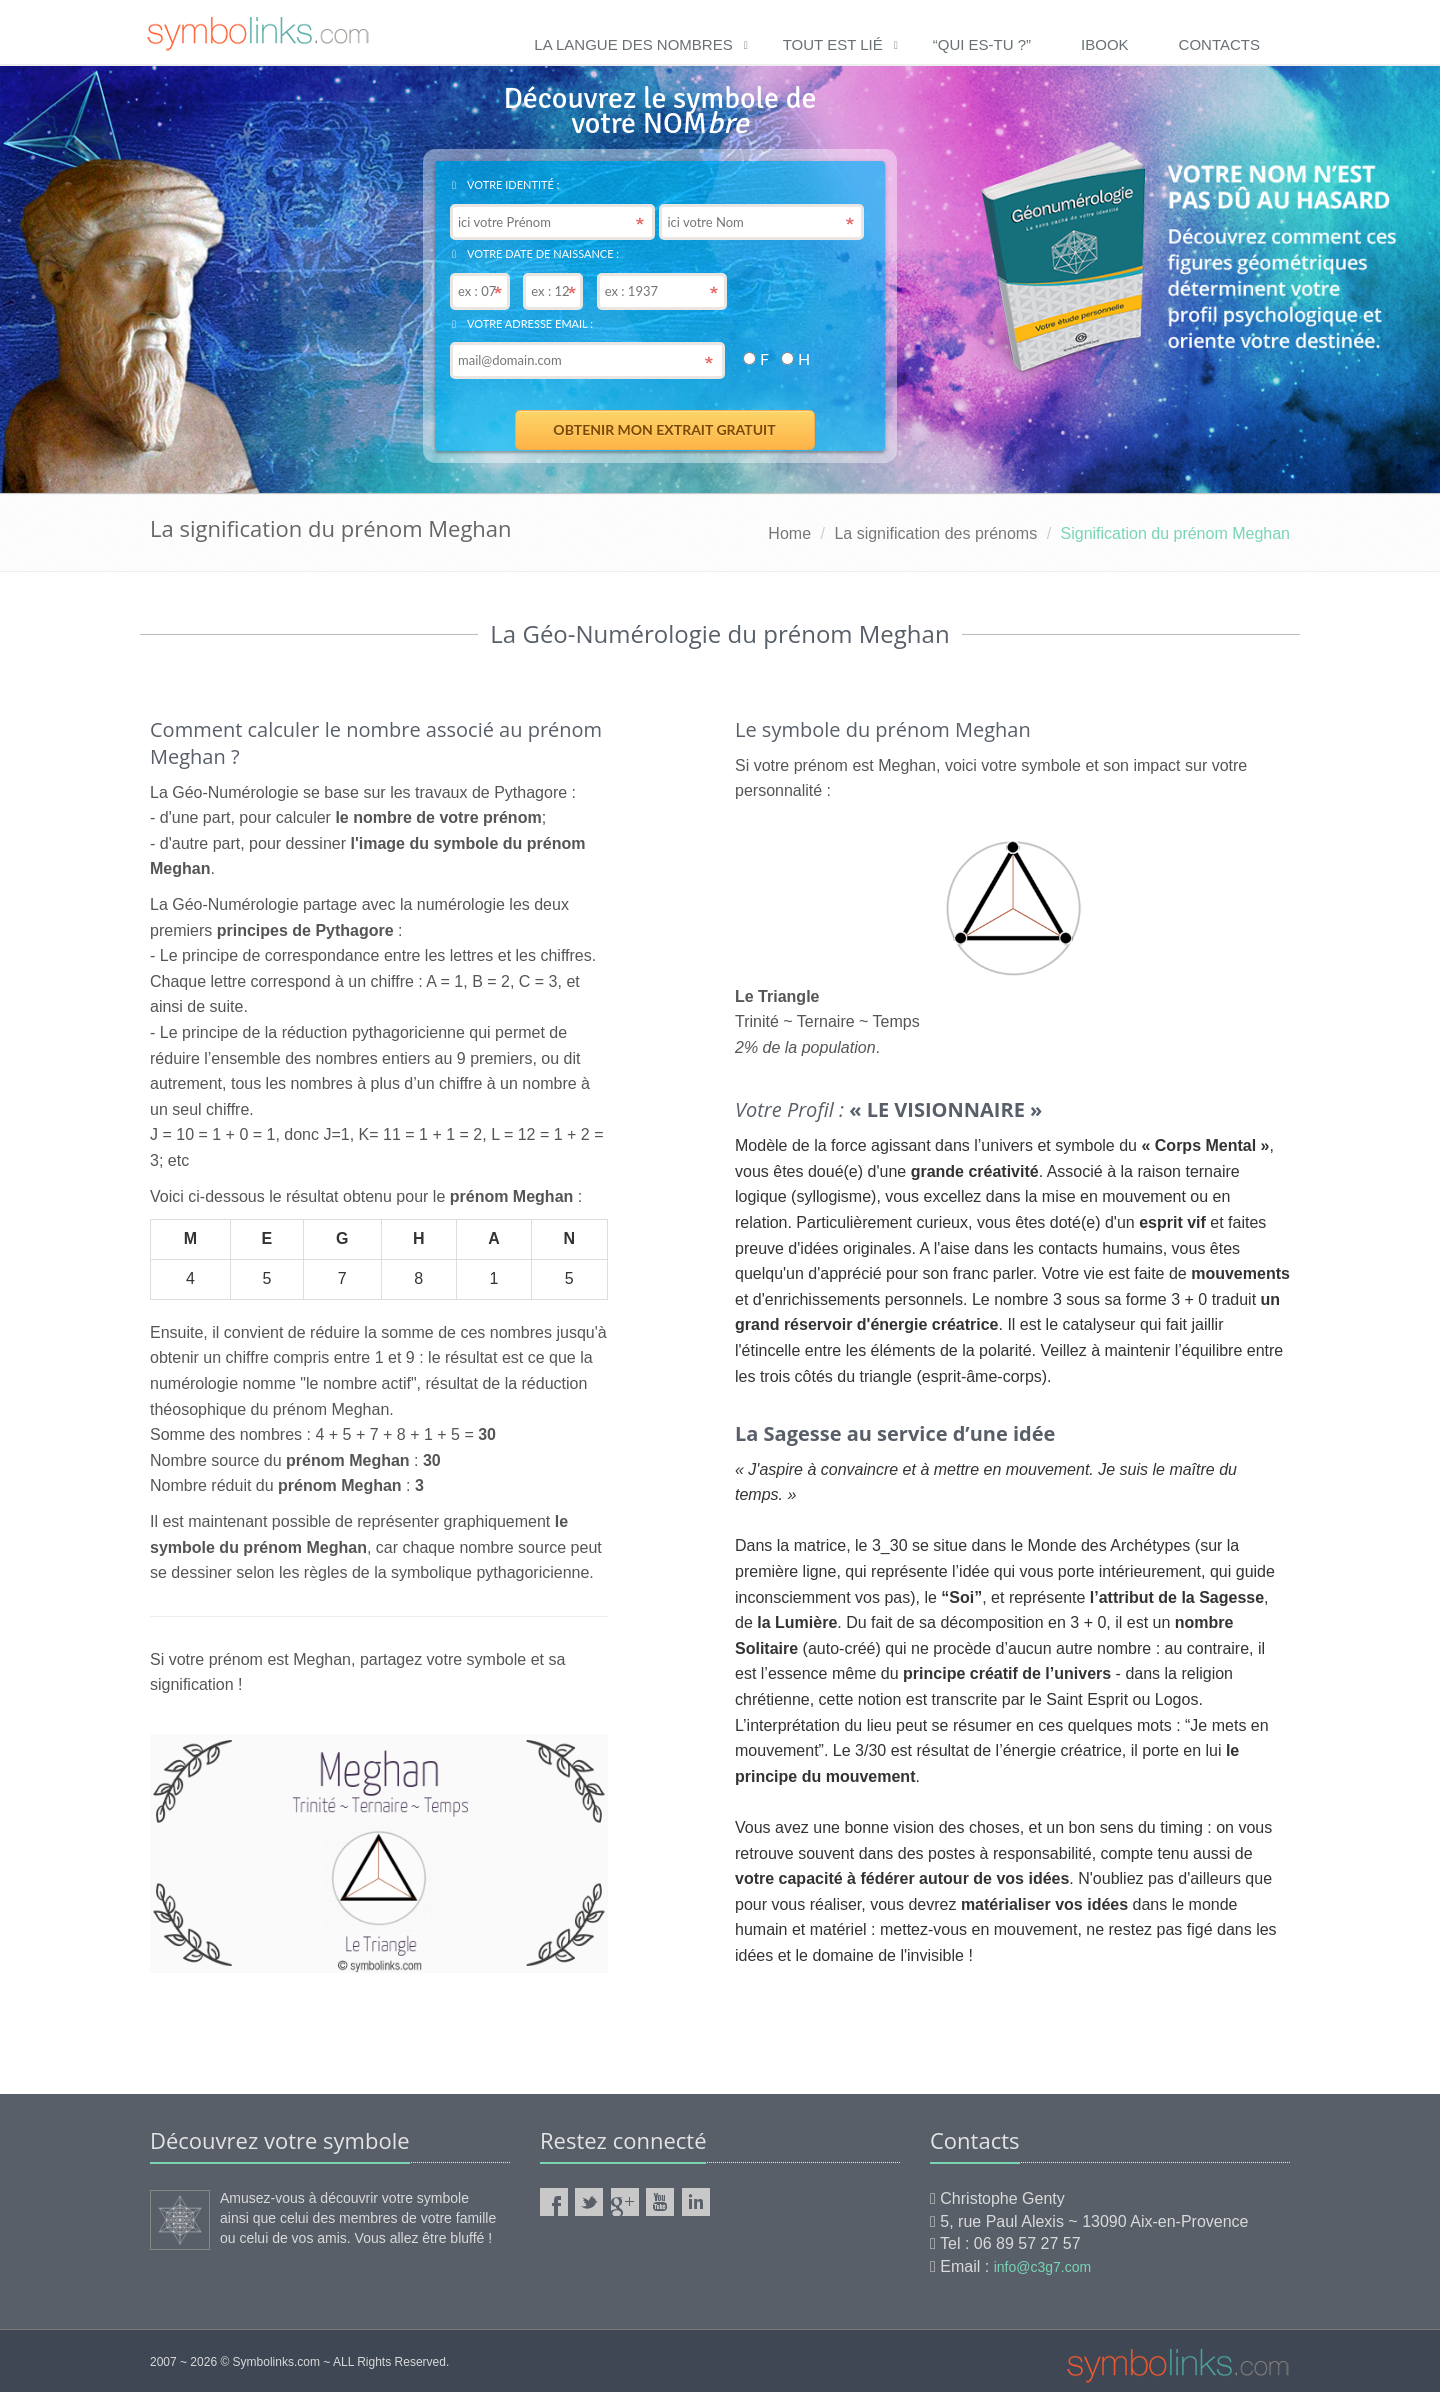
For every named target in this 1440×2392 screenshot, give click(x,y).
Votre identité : (505, 184)
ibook (1105, 44)
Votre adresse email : (522, 323)
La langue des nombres (633, 44)
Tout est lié (833, 44)
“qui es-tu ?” (982, 44)
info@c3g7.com (1042, 2267)
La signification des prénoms (935, 533)
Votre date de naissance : (535, 253)
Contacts (1219, 44)
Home (789, 533)
